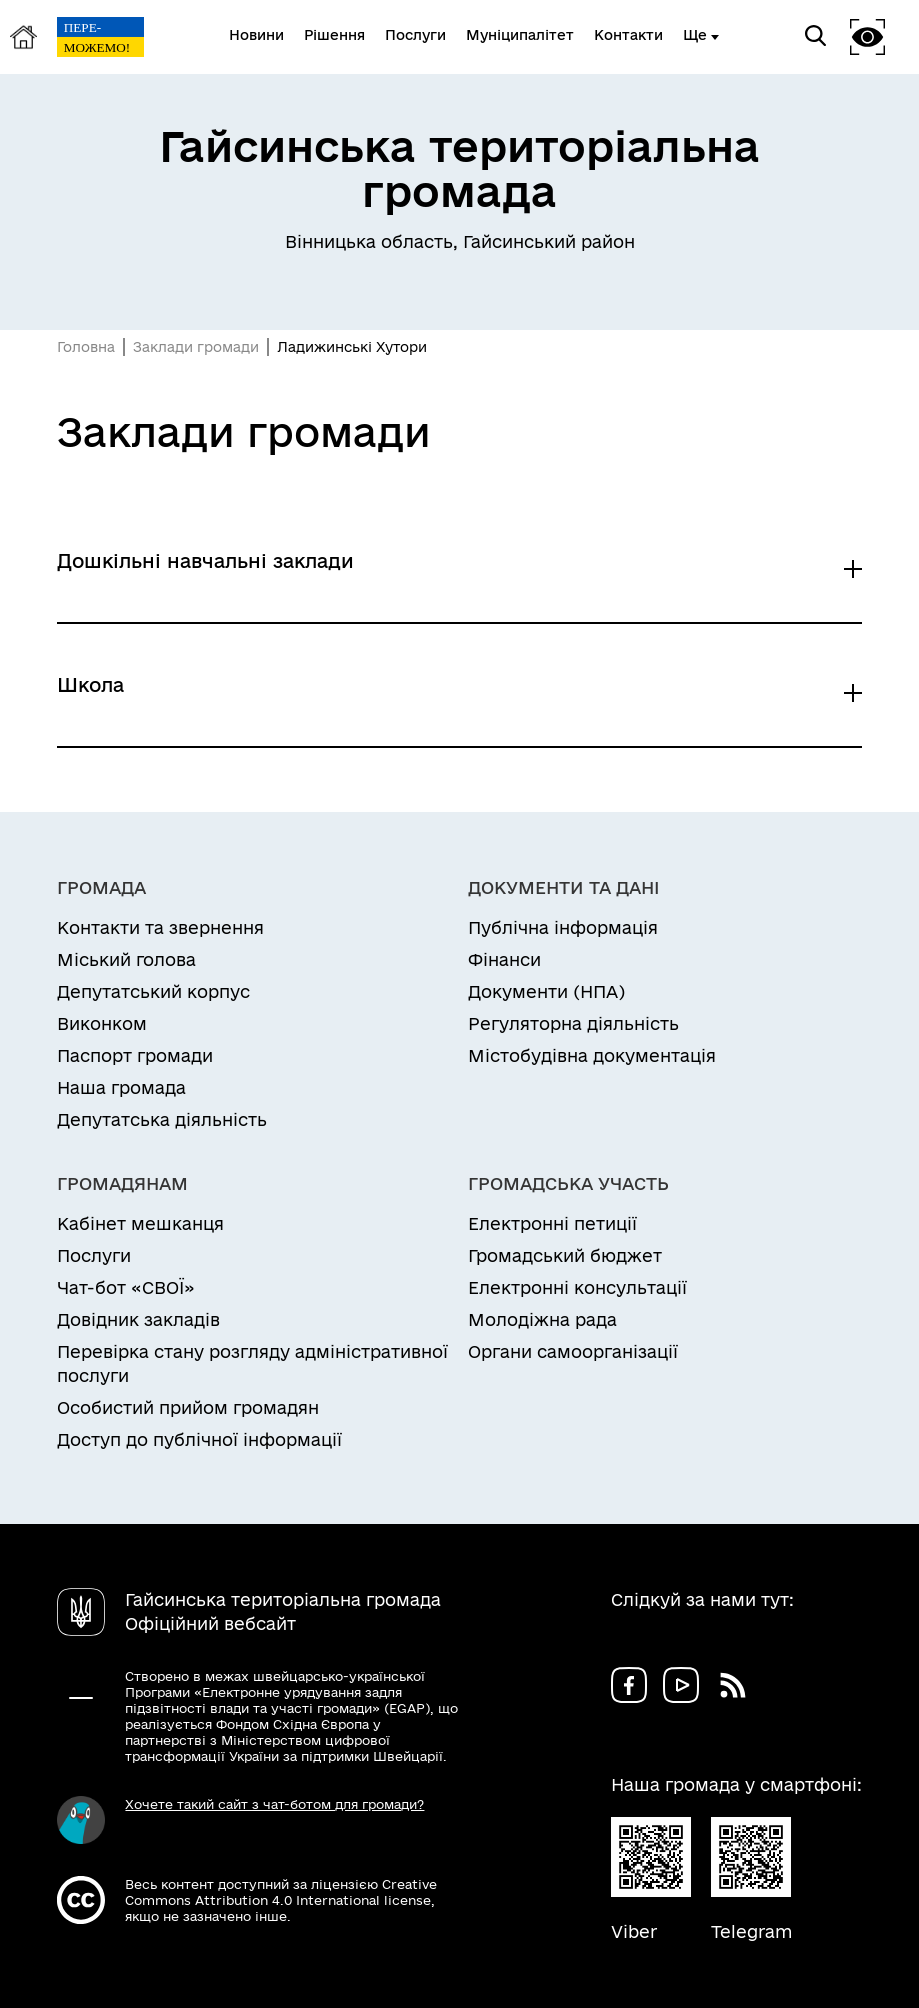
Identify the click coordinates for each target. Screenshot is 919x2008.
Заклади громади (196, 347)
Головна (86, 347)
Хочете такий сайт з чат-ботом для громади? (274, 1804)
